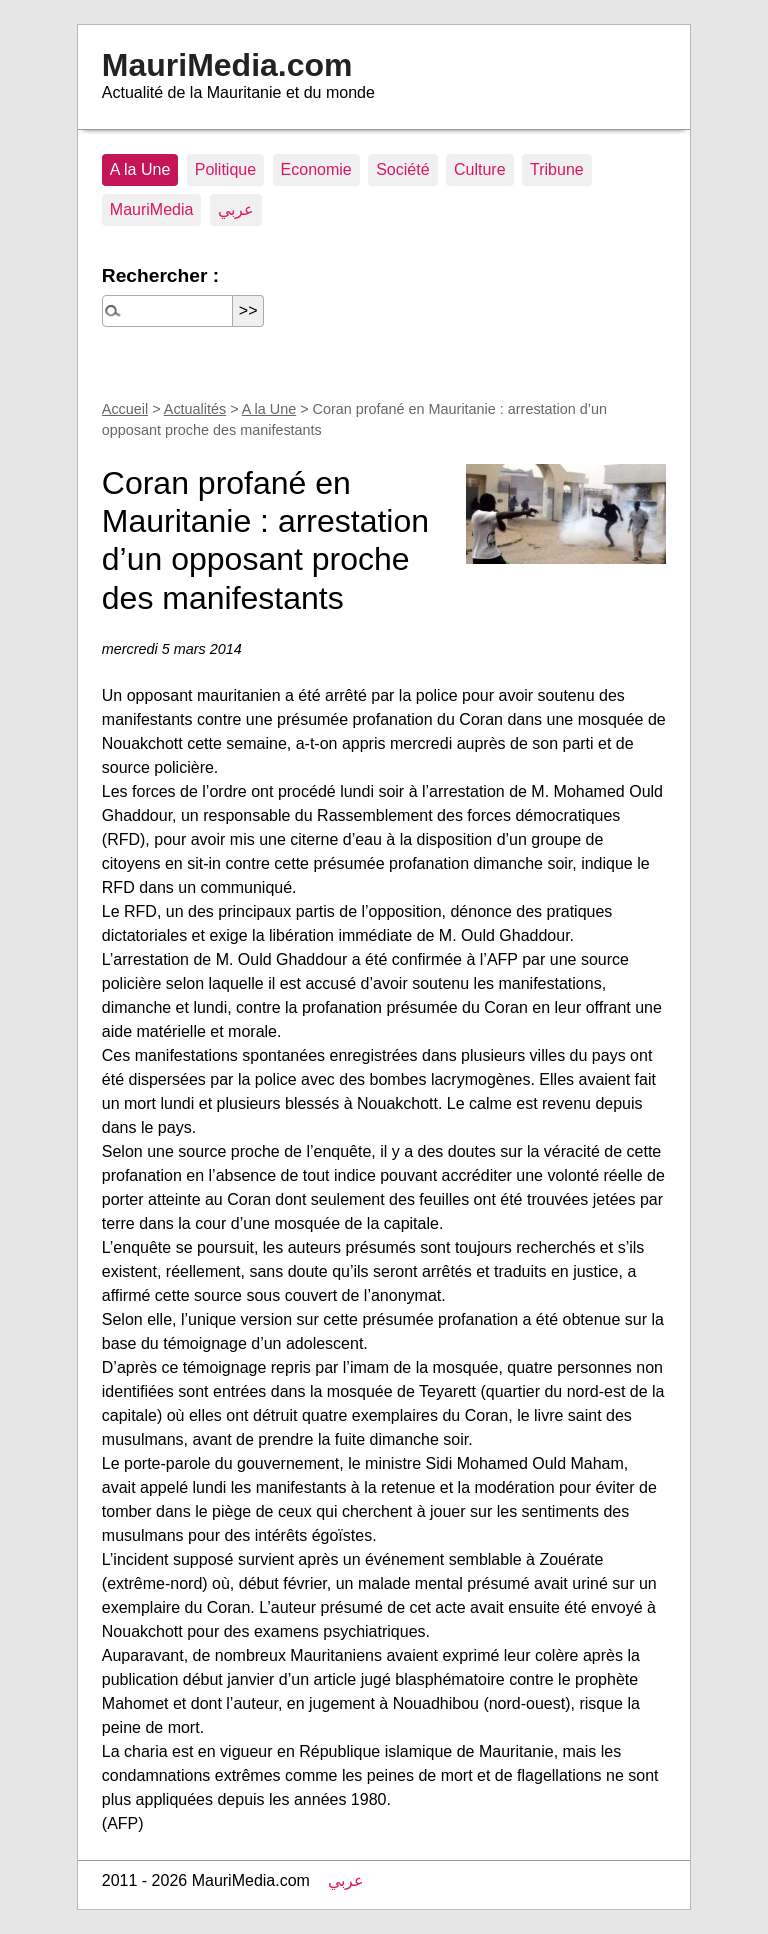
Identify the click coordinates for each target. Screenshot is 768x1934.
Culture (480, 169)
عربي (236, 209)
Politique (225, 169)
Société (402, 169)
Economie (316, 169)
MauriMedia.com (227, 65)
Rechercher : (160, 275)
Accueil (125, 409)
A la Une (140, 169)
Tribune (557, 169)
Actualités (195, 409)
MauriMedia (152, 209)
